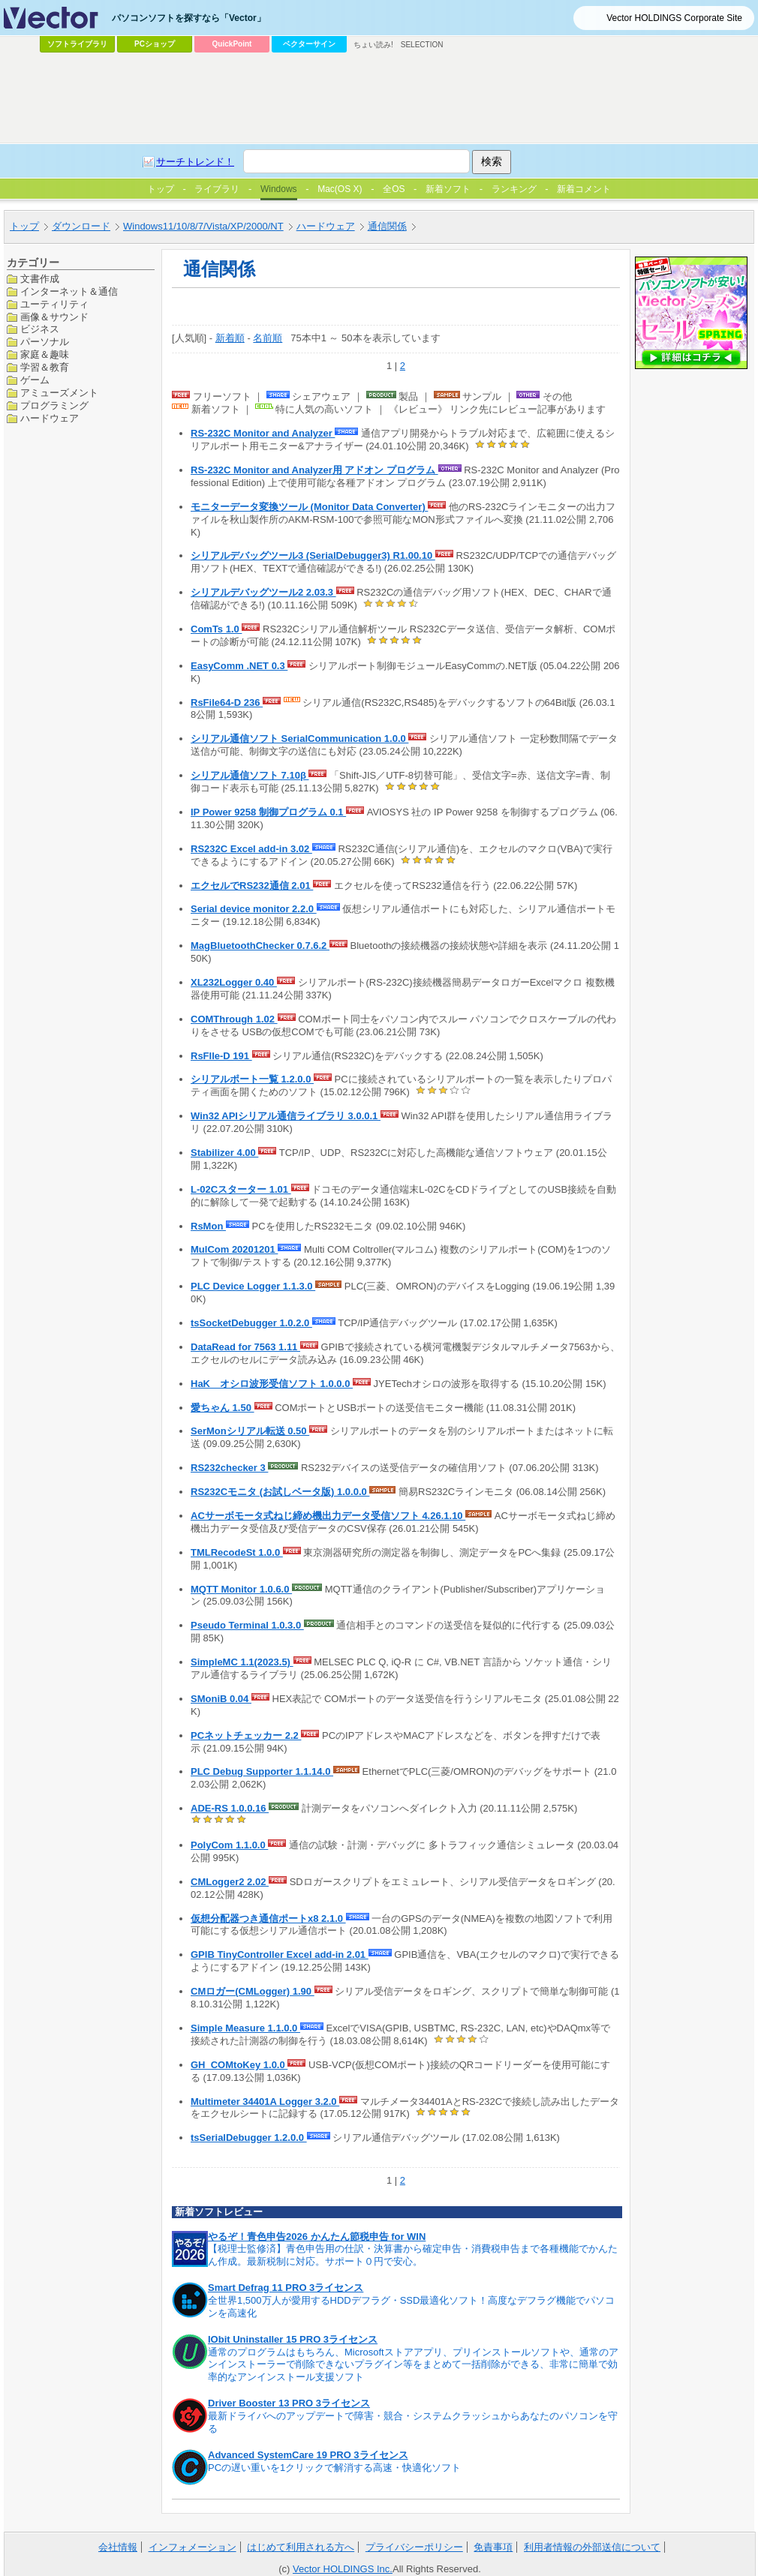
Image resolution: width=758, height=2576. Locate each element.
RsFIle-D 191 (221, 1055)
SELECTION (422, 45)
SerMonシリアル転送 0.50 (250, 1431)
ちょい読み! (373, 45)
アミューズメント (59, 392)
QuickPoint (232, 44)
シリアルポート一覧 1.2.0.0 (252, 1079)
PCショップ (154, 44)
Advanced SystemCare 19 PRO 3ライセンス (308, 2454)
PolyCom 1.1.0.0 (229, 1845)
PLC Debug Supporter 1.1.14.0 (262, 1771)
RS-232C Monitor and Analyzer (263, 433)
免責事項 (493, 2547)
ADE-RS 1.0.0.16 (230, 1808)
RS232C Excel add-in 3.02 (251, 848)
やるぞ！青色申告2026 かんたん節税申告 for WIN (317, 2236)
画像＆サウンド (54, 317)
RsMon (208, 1226)
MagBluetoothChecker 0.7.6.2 (260, 945)
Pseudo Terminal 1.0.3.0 (247, 1625)
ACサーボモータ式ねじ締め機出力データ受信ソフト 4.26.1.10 (328, 1515)
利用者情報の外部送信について (592, 2547)
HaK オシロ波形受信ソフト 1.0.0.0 (272, 1383)
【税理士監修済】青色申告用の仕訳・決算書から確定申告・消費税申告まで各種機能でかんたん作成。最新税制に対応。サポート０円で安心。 (413, 2255)
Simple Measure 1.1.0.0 (245, 2028)
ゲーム (35, 380)
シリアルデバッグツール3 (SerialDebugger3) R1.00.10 (313, 555)
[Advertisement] (280, 170)
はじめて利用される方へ (300, 2547)
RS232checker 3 (229, 1467)
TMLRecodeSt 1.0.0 (237, 1552)
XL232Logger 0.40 (234, 982)
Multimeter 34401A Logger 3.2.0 (265, 2101)
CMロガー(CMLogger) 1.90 (252, 1991)
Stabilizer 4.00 (224, 1152)
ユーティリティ (54, 304)
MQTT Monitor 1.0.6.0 (241, 1589)
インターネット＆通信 (69, 291)
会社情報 (117, 2547)
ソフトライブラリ (77, 44)
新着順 (230, 338)
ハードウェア (49, 418)
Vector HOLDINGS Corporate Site (674, 18)
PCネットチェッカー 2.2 (246, 1735)
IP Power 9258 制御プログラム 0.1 (268, 812)
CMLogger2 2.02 (230, 1881)
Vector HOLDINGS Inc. (343, 2568)
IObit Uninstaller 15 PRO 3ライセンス (292, 2339)
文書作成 (39, 278)
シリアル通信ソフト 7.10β (249, 775)
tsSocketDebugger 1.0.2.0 (251, 1323)
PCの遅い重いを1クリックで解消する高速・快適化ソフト (334, 2467)
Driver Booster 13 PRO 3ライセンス (289, 2403)
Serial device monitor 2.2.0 (254, 908)
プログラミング (54, 405)
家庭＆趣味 (44, 354)
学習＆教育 (44, 367)
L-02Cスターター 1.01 (241, 1189)
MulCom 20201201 (234, 1249)
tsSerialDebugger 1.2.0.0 (249, 2137)
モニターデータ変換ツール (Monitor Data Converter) (309, 506)
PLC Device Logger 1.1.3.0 (253, 1286)
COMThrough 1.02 (234, 1019)
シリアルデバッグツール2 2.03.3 (263, 592)
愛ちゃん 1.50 (222, 1407)
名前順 (267, 338)
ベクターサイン (309, 44)
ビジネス (39, 329)
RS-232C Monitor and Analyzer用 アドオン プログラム (314, 470)
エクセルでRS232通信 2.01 (252, 885)
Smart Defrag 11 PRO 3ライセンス (285, 2287)
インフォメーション (192, 2547)
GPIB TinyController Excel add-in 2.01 (279, 1954)
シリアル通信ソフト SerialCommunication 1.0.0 (299, 738)
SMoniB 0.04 (221, 1698)
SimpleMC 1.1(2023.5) (242, 1662)
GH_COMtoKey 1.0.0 (239, 2064)
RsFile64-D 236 (227, 702)
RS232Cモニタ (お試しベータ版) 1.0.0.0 (280, 1491)
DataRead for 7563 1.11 (245, 1347)
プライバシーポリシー (414, 2547)
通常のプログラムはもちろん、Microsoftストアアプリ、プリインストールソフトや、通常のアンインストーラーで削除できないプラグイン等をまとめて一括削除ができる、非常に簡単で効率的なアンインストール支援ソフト (413, 2364)
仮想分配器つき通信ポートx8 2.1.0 (268, 1918)
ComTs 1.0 (216, 629)
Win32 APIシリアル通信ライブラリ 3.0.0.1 (286, 1115)
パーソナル (44, 341)
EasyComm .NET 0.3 (239, 665)
